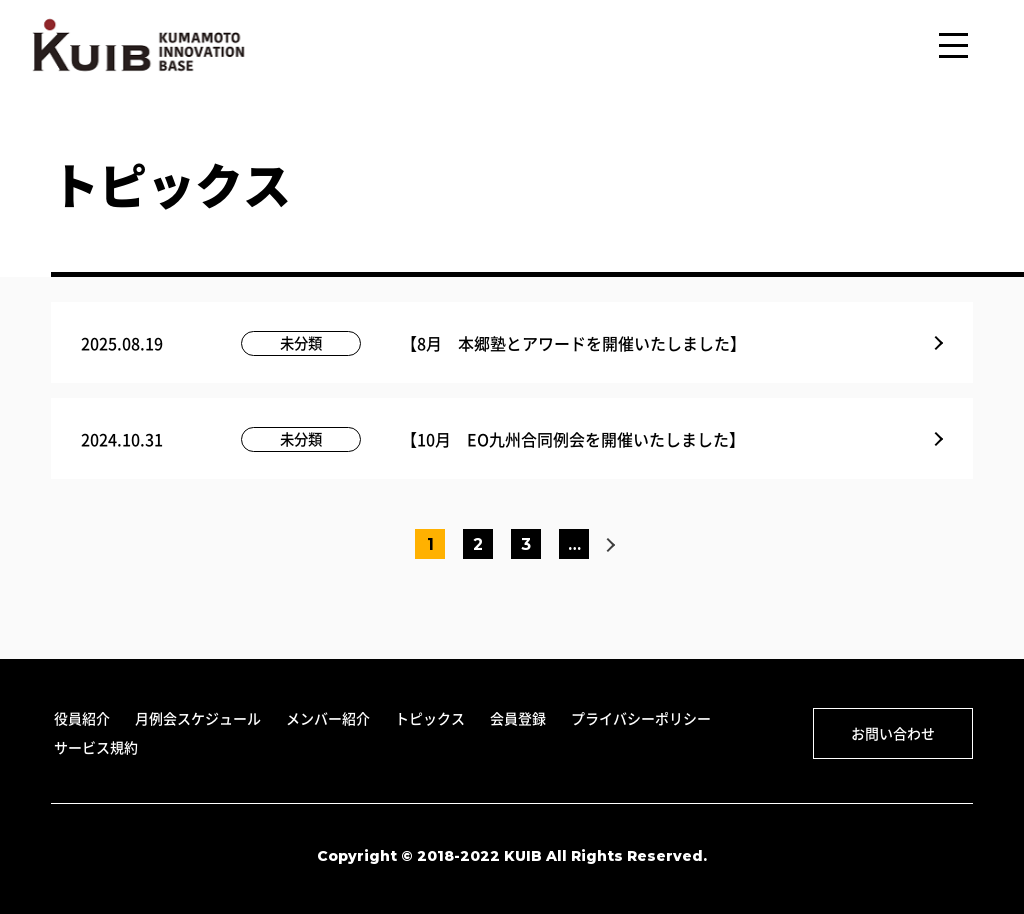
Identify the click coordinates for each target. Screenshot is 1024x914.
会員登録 (518, 718)
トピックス (430, 718)
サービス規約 (96, 747)
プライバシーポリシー (641, 718)
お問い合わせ (893, 733)
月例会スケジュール (198, 718)
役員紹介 (82, 718)
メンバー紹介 (328, 718)
